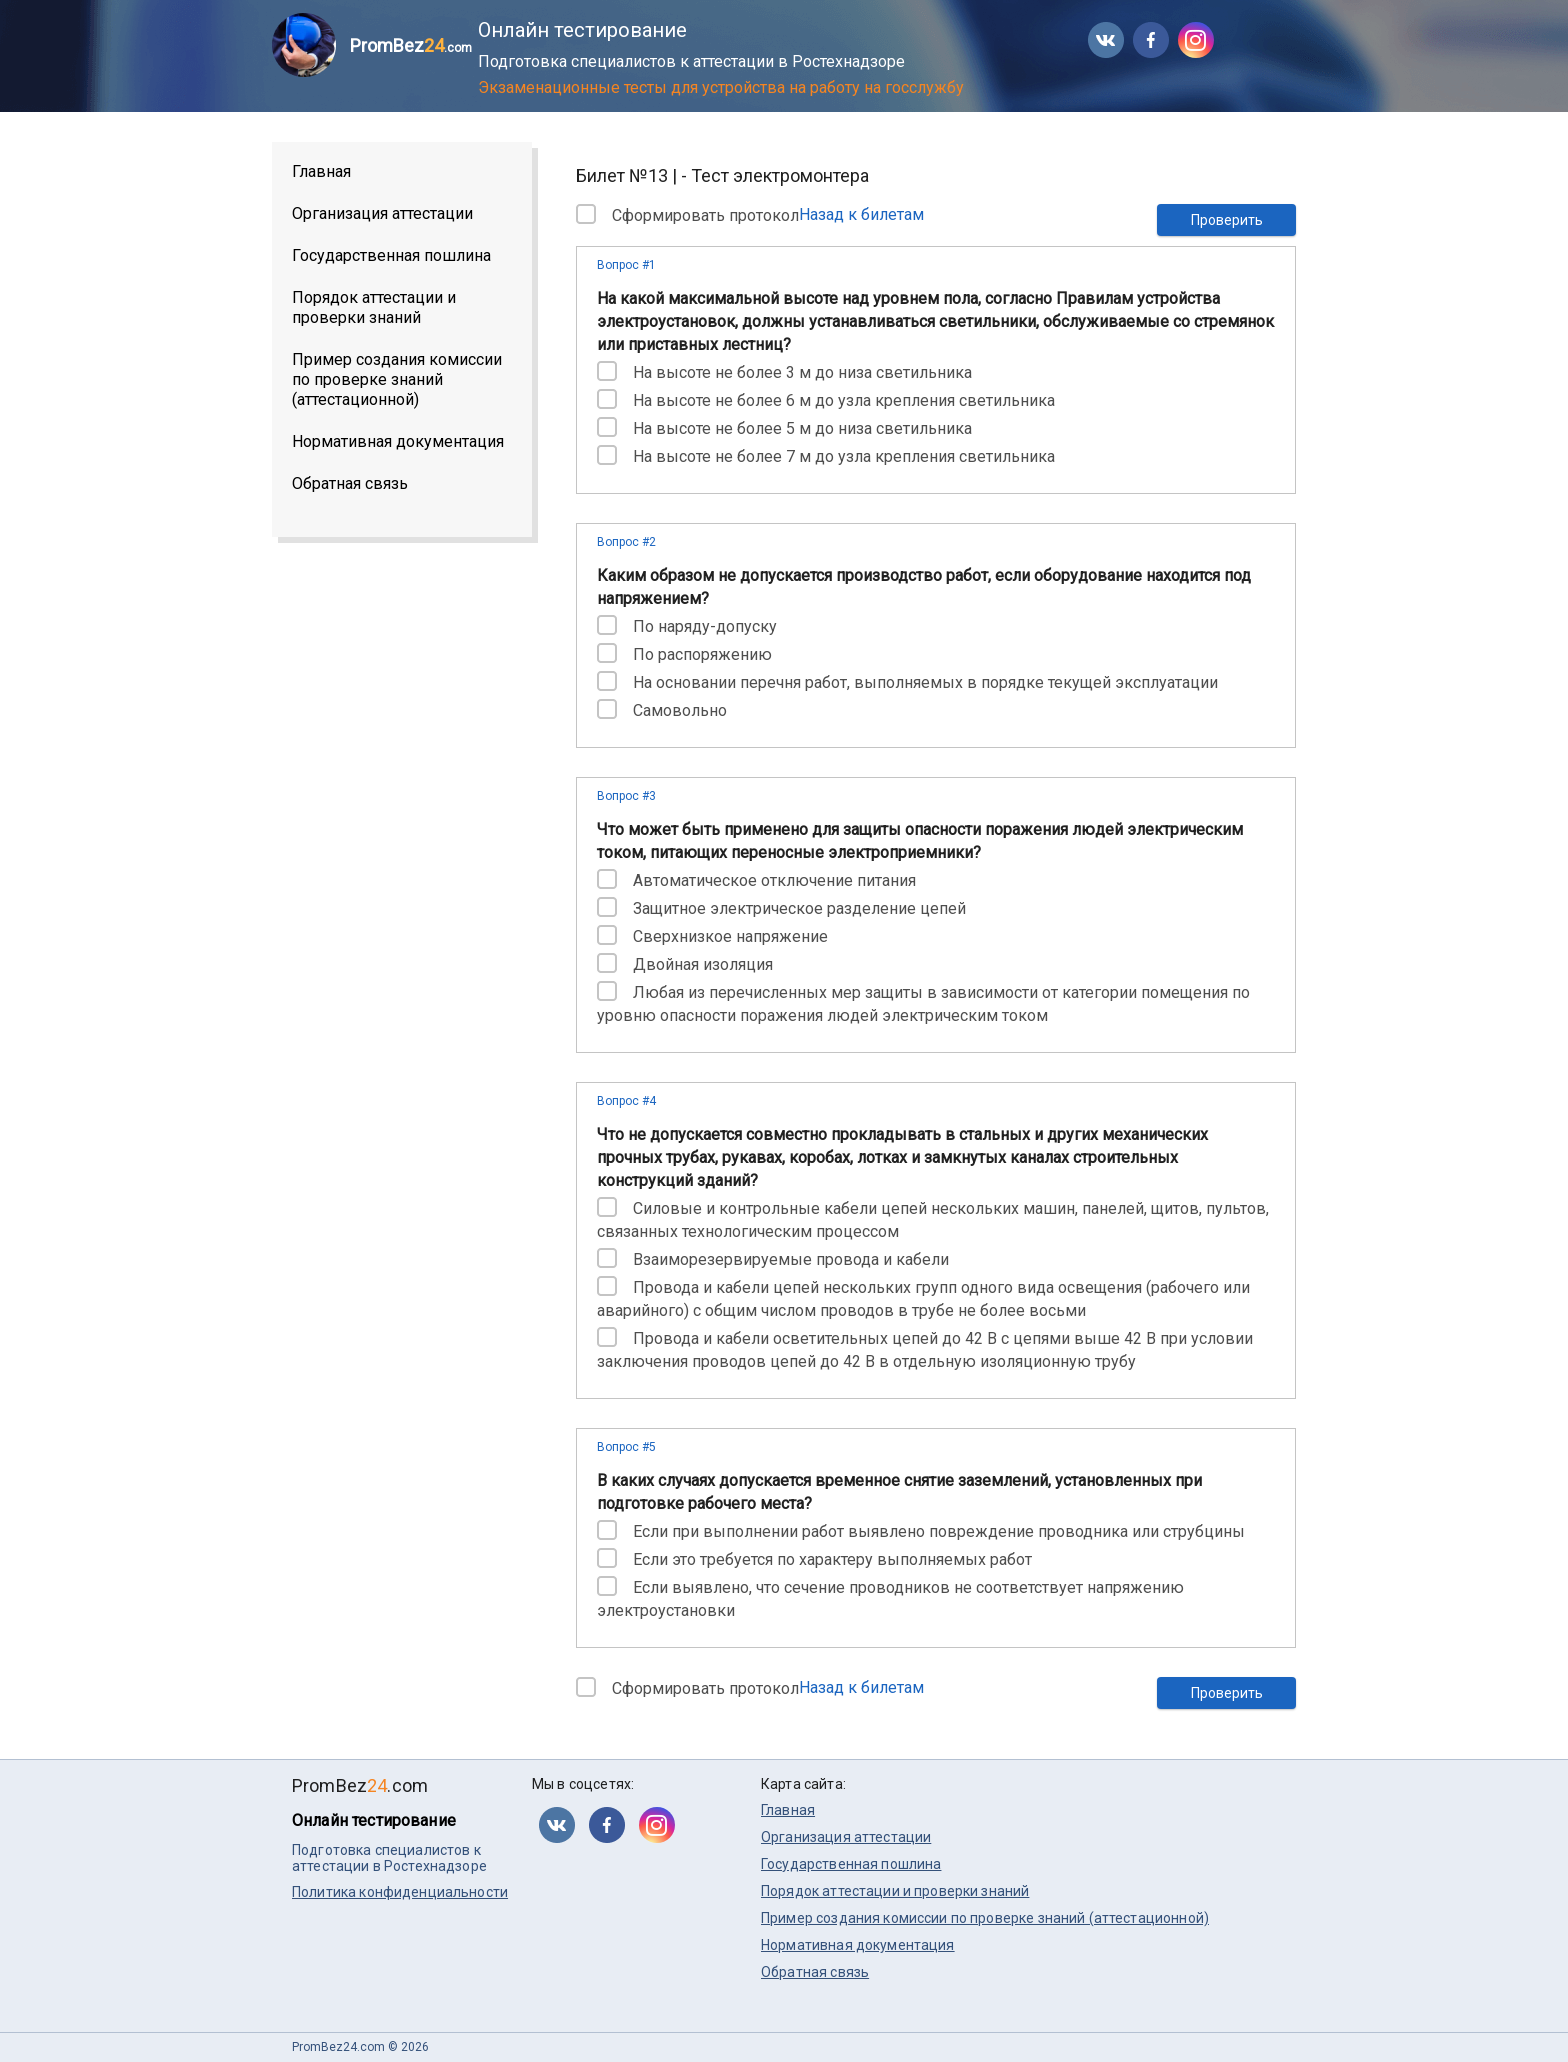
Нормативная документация (398, 441)
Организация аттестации (382, 213)
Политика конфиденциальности (400, 1892)
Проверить (1227, 220)
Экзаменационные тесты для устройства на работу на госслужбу (721, 87)
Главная (321, 171)
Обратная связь (350, 483)
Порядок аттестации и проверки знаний (374, 307)
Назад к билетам (861, 214)
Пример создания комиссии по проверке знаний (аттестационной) (397, 379)
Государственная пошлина (391, 255)
